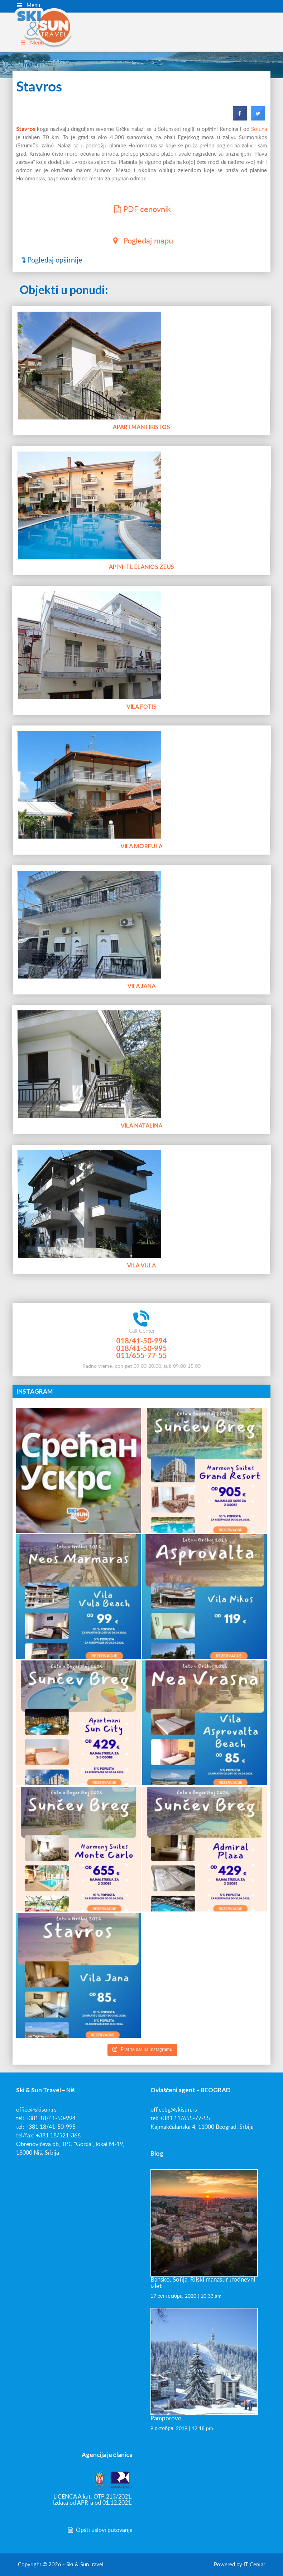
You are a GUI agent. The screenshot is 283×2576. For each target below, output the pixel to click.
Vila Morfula (142, 816)
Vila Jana (141, 956)
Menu (28, 5)
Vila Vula (141, 1235)
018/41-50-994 (141, 1340)
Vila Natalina (141, 1096)
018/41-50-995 (141, 1348)
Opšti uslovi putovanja (100, 2530)
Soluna (259, 129)
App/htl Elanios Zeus (141, 537)
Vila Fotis (142, 677)
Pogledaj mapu (141, 240)
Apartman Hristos (141, 397)
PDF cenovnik (141, 209)
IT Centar (254, 2564)
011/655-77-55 (141, 1355)
